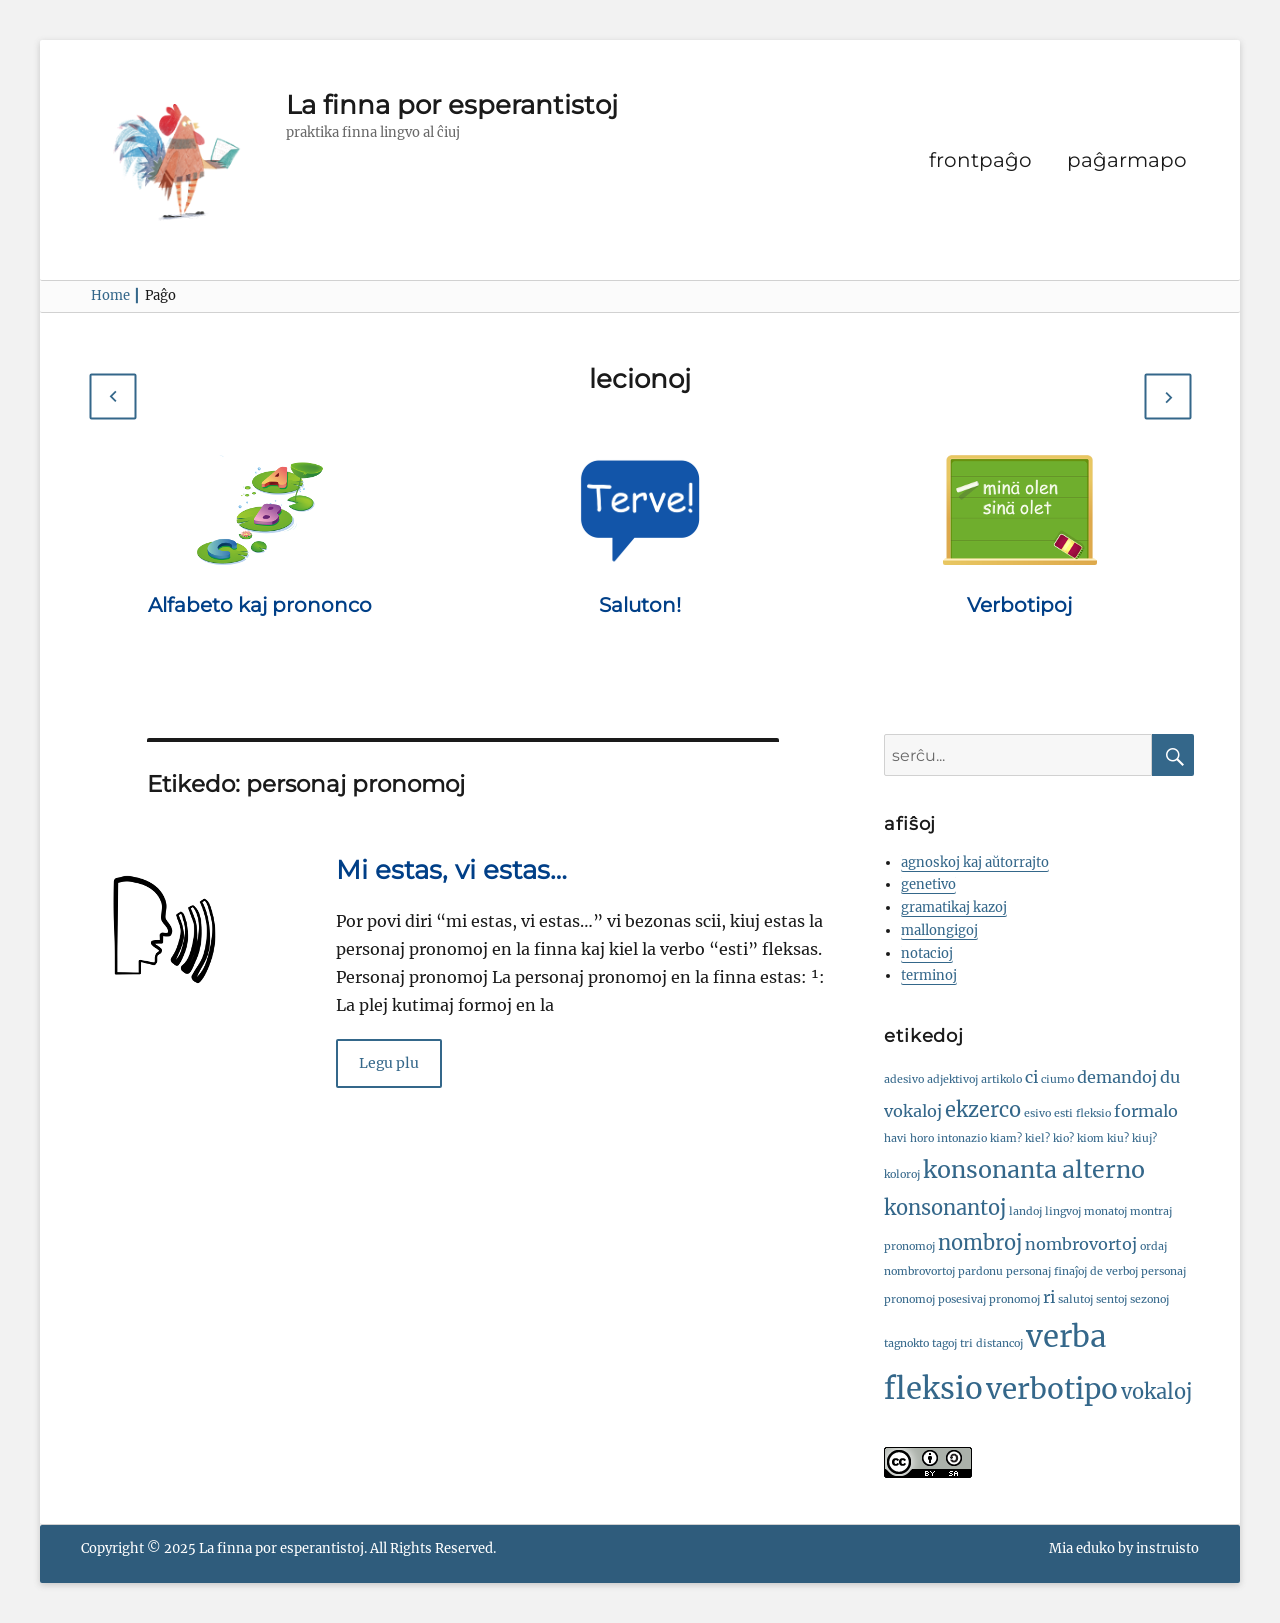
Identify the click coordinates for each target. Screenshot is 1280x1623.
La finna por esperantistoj (452, 105)
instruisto (1167, 1548)
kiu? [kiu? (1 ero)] (1118, 1138)
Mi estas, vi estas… (451, 870)
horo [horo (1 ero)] (922, 1138)
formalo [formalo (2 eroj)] (1146, 1111)
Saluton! (640, 605)
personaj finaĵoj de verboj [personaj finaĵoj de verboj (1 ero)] (1072, 1271)
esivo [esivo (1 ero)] (1037, 1113)
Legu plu (389, 1063)
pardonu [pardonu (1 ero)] (980, 1271)
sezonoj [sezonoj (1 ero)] (1149, 1299)
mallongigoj (939, 930)
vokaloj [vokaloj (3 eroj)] (1156, 1391)
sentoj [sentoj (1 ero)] (1111, 1299)
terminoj (929, 975)
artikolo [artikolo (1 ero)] (1001, 1079)
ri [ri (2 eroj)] (1049, 1297)
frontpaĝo (980, 160)
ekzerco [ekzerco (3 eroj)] (983, 1109)
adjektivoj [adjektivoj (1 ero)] (952, 1079)
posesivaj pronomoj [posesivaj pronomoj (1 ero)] (989, 1299)
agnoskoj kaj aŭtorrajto (975, 862)
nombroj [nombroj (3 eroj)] (980, 1242)
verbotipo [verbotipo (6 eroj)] (1052, 1389)
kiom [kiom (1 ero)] (1090, 1138)
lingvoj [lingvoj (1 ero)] (1063, 1211)
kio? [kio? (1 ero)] (1063, 1138)
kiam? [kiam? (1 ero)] (1006, 1138)
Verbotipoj (1019, 605)
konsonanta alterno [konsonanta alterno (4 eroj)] (1034, 1169)
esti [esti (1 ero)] (1063, 1113)
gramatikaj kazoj (954, 907)
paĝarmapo (1127, 160)
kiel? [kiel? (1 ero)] (1037, 1138)
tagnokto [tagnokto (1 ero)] (906, 1343)
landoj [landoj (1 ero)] (1025, 1211)
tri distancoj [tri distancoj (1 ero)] (991, 1343)
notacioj (927, 953)
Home (116, 295)
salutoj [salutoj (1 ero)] (1075, 1299)
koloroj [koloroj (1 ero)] (902, 1174)
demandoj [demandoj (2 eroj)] (1117, 1077)
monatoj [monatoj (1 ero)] (1105, 1211)
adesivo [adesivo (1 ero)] (904, 1079)
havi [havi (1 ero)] (895, 1138)
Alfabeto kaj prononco (260, 605)
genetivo (928, 884)
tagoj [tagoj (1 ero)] (944, 1343)
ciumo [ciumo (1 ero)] (1057, 1079)
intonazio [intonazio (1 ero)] (962, 1138)
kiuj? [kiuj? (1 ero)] (1144, 1138)
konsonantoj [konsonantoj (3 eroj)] (945, 1207)
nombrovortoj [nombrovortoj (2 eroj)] (1081, 1244)
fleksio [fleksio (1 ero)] (1093, 1113)
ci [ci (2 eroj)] (1031, 1077)
